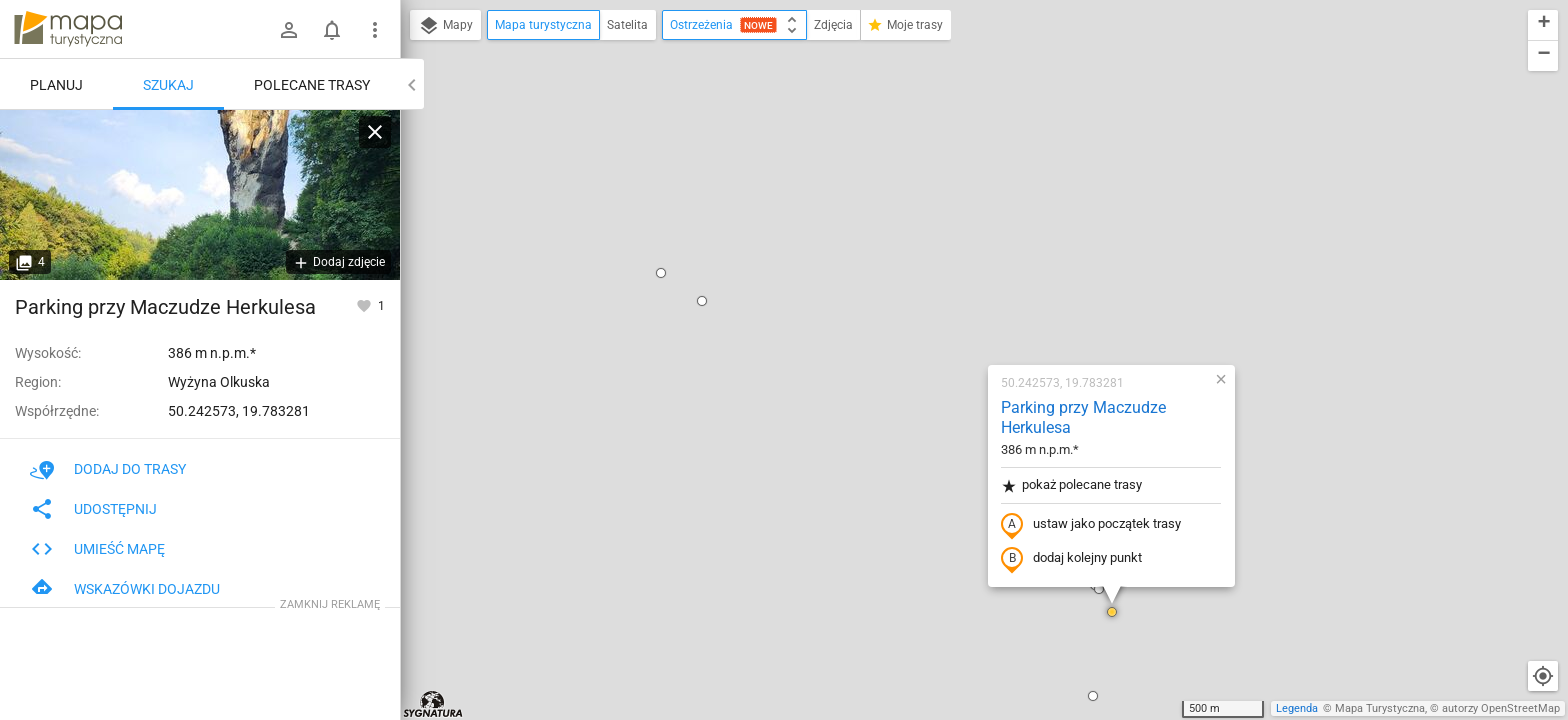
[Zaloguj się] (289, 30)
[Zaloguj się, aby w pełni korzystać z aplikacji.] (365, 305)
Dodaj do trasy (108, 469)
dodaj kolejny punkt (943, 307)
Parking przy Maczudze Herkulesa (955, 166)
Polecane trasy (312, 85)
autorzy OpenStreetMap (1501, 708)
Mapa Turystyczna (1380, 708)
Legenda (1297, 708)
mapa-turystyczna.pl (68, 29)
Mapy (445, 26)
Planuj (56, 85)
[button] (574, 49)
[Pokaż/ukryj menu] (375, 30)
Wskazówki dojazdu (125, 589)
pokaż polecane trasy (943, 233)
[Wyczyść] (375, 132)
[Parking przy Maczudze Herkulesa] (200, 195)
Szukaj (168, 85)
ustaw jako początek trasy (963, 273)
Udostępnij (93, 509)
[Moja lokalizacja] (1543, 676)
